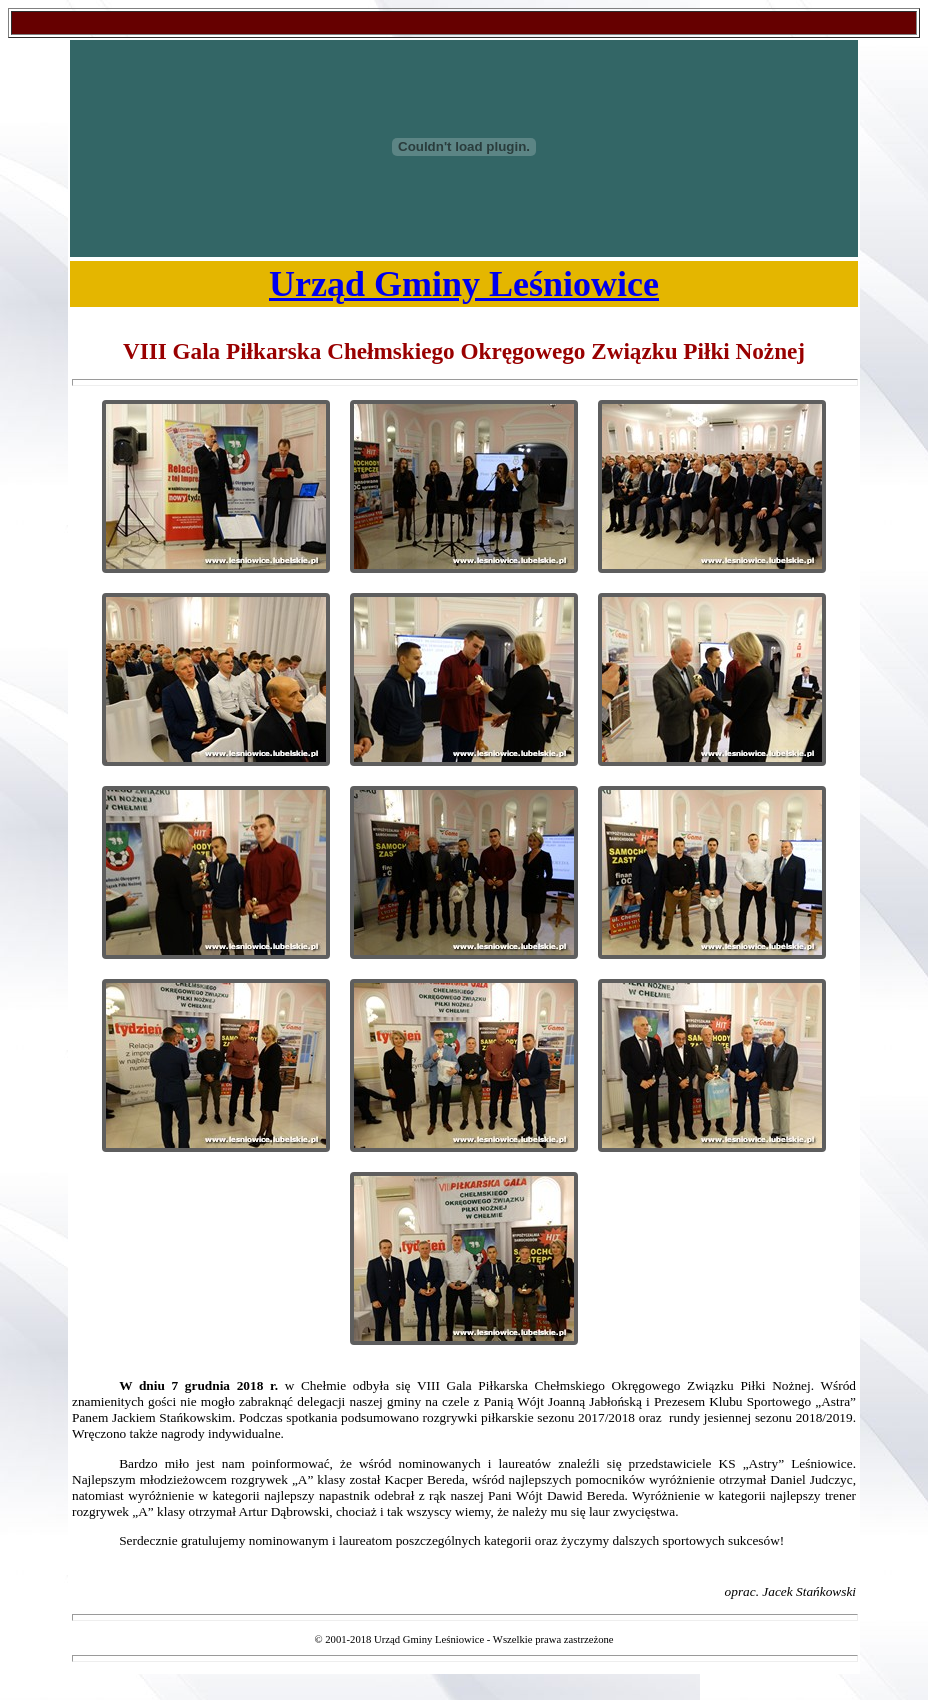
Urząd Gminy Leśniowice (464, 284)
